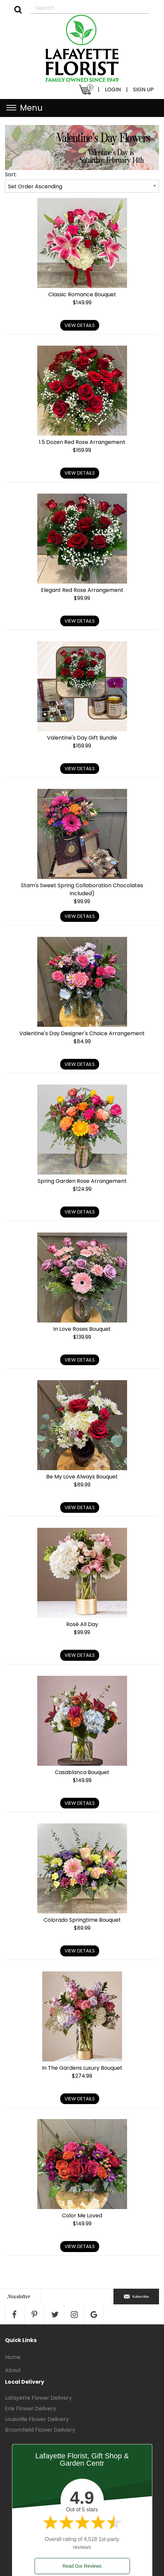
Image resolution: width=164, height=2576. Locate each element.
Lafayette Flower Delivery (38, 2398)
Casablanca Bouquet (82, 1772)
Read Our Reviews (82, 2566)
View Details (80, 325)
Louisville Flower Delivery (37, 2419)
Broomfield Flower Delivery (40, 2430)
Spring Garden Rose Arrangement (82, 1181)
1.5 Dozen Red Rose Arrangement (82, 442)
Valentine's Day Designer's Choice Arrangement (82, 1033)
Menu (31, 107)
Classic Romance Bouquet (82, 294)
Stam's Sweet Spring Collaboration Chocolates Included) (82, 889)
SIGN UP (143, 89)
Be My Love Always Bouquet (82, 1476)
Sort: (11, 174)
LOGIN (113, 89)
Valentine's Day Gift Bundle (82, 738)
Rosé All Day (82, 1624)
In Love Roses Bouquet (82, 1329)
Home (13, 2357)
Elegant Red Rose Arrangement (82, 590)
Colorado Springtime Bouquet (82, 1920)
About (13, 2370)
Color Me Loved (82, 2215)
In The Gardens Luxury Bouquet (82, 2068)
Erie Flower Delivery (30, 2408)
